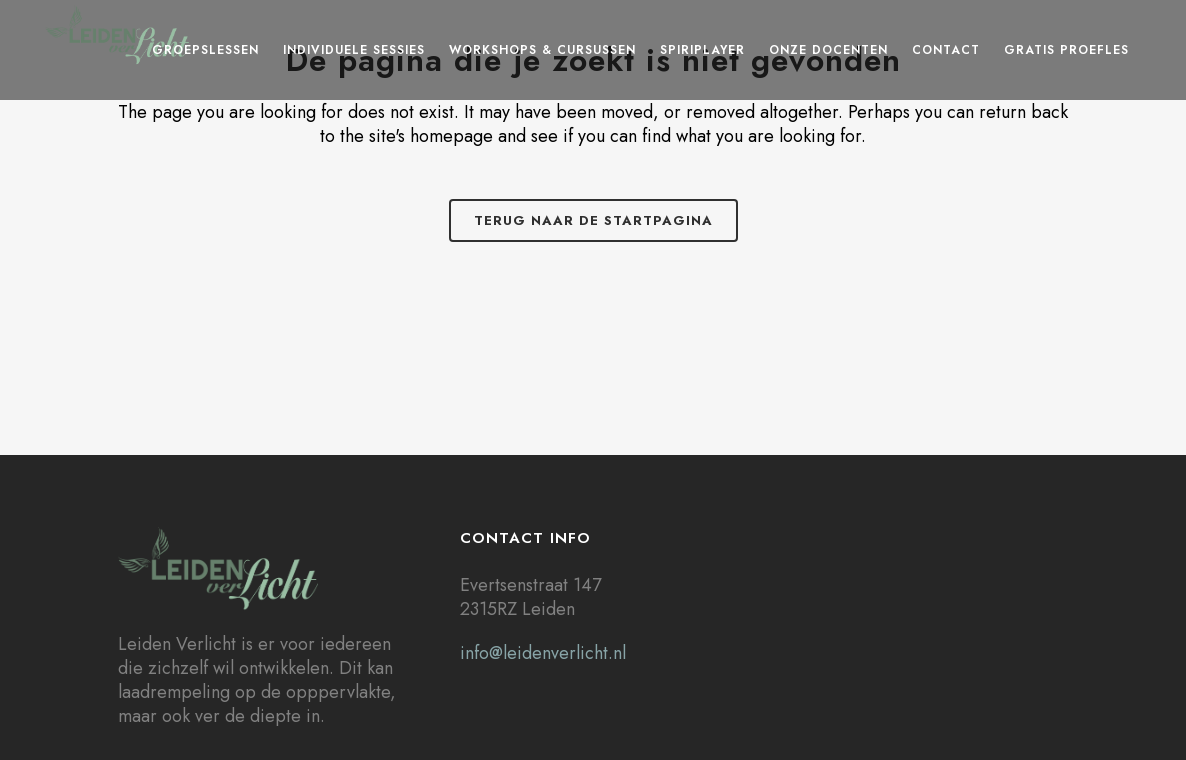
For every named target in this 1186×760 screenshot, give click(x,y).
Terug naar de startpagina (593, 220)
